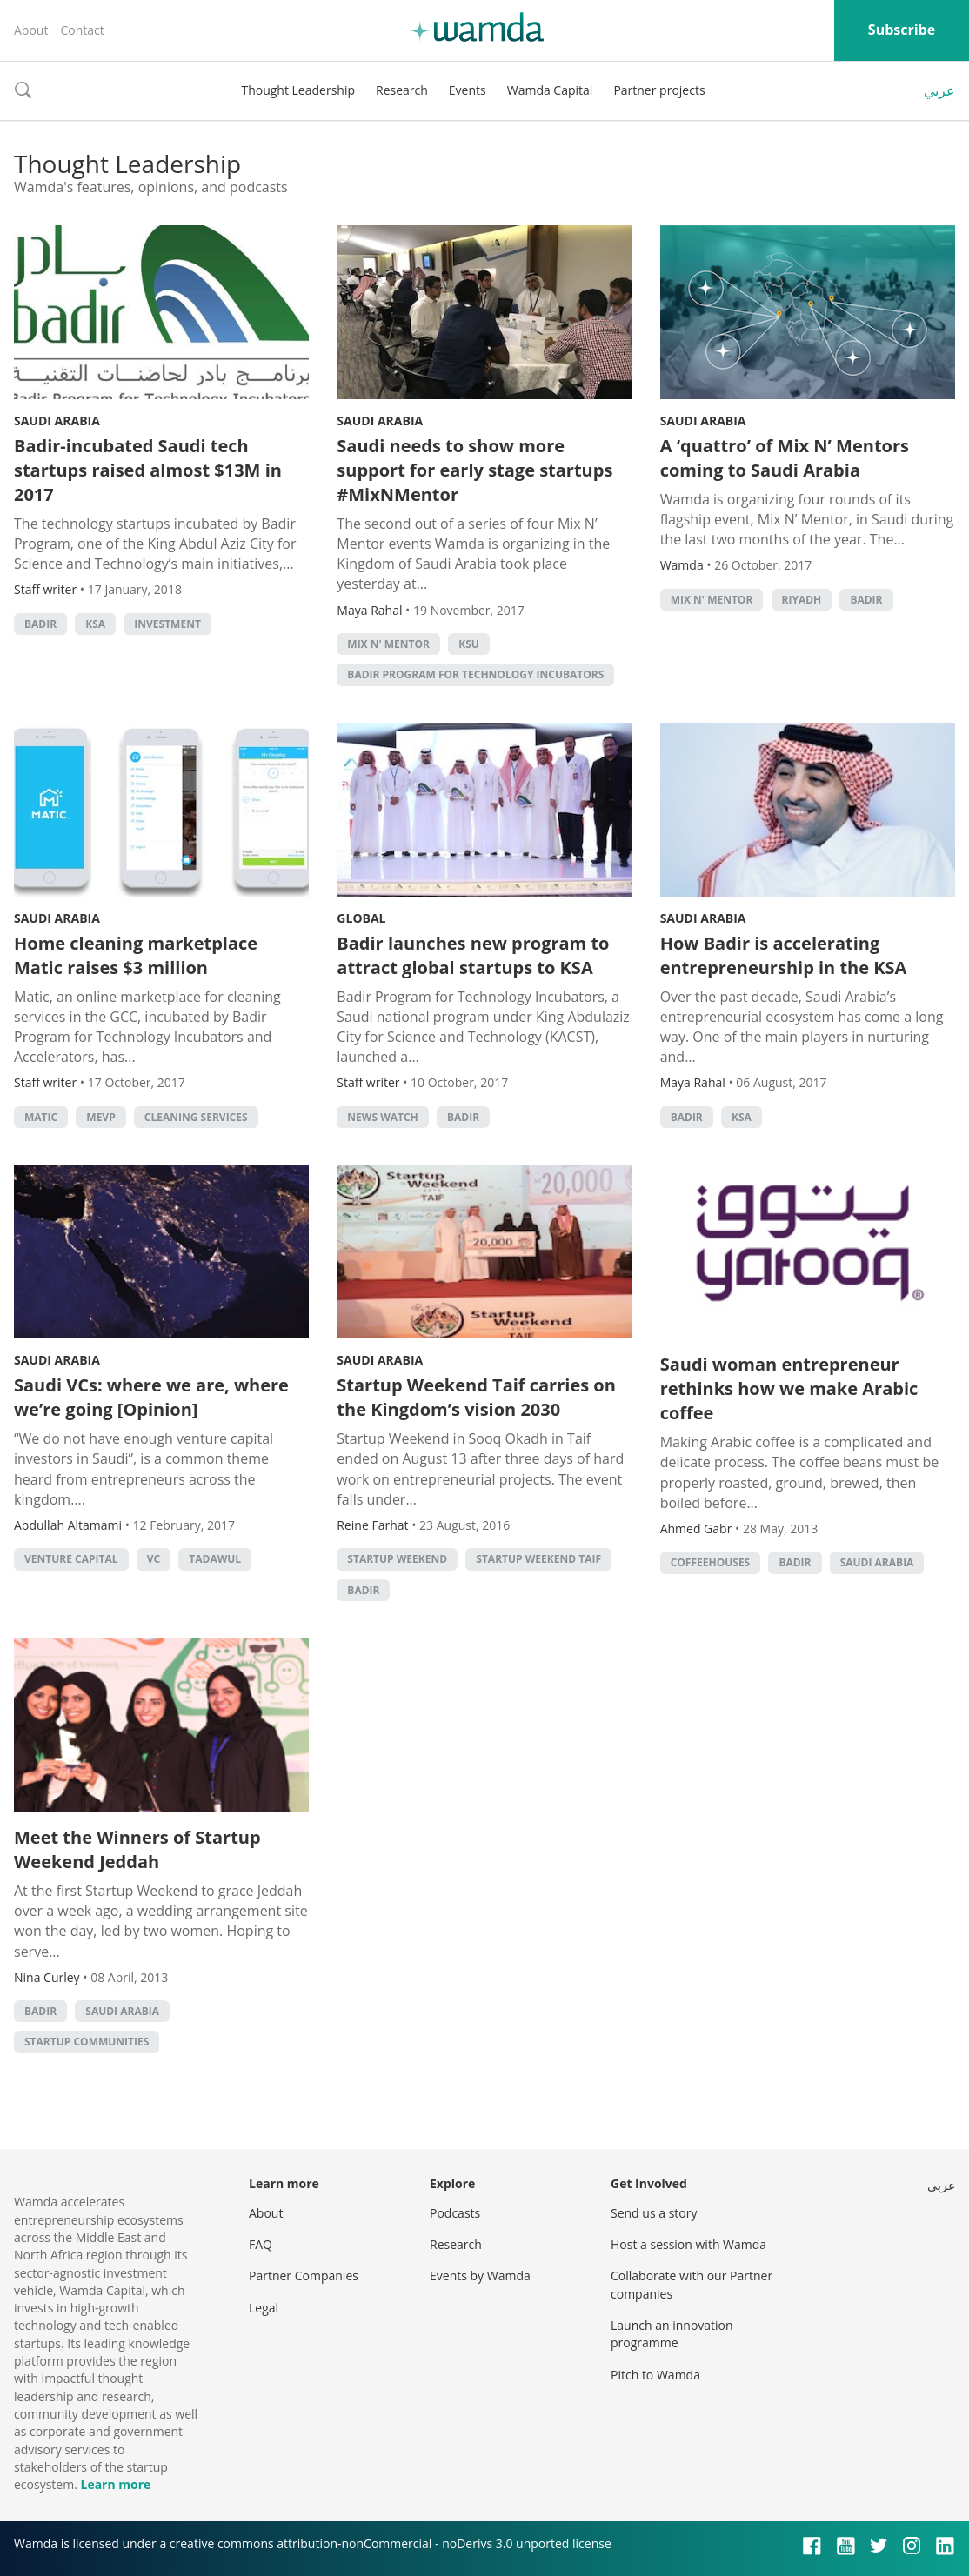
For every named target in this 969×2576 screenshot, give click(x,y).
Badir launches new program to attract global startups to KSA (473, 955)
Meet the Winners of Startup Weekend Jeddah (137, 1849)
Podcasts (455, 2213)
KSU (468, 644)
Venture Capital (71, 1559)
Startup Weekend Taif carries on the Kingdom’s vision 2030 (476, 1397)
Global (361, 918)
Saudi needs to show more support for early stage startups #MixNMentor (474, 470)
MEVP (100, 1117)
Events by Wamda (480, 2275)
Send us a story (654, 2213)
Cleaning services (196, 1117)
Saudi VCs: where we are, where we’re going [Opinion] (151, 1397)
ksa (95, 624)
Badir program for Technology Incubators (475, 674)
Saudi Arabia (57, 420)
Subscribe (901, 29)
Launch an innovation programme (672, 2334)
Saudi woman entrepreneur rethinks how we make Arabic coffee (789, 1388)
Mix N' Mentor (388, 644)
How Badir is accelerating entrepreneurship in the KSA (783, 955)
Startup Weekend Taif (538, 1559)
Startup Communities (86, 2041)
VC (153, 1559)
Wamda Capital (550, 90)
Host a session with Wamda (688, 2244)
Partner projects (659, 90)
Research (402, 90)
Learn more (115, 2484)
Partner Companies (303, 2275)
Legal (263, 2307)
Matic (40, 1117)
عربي (939, 90)
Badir (40, 624)
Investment (167, 624)
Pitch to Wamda (655, 2374)
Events (467, 90)
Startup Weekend (397, 1559)
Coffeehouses (711, 1562)
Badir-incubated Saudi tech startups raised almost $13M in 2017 (148, 470)
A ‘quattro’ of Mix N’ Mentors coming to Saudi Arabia (784, 458)
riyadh (802, 599)
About (31, 30)
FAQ (260, 2244)
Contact (82, 30)
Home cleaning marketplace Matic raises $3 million (135, 955)
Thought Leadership (298, 90)
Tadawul (215, 1559)
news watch (382, 1117)
